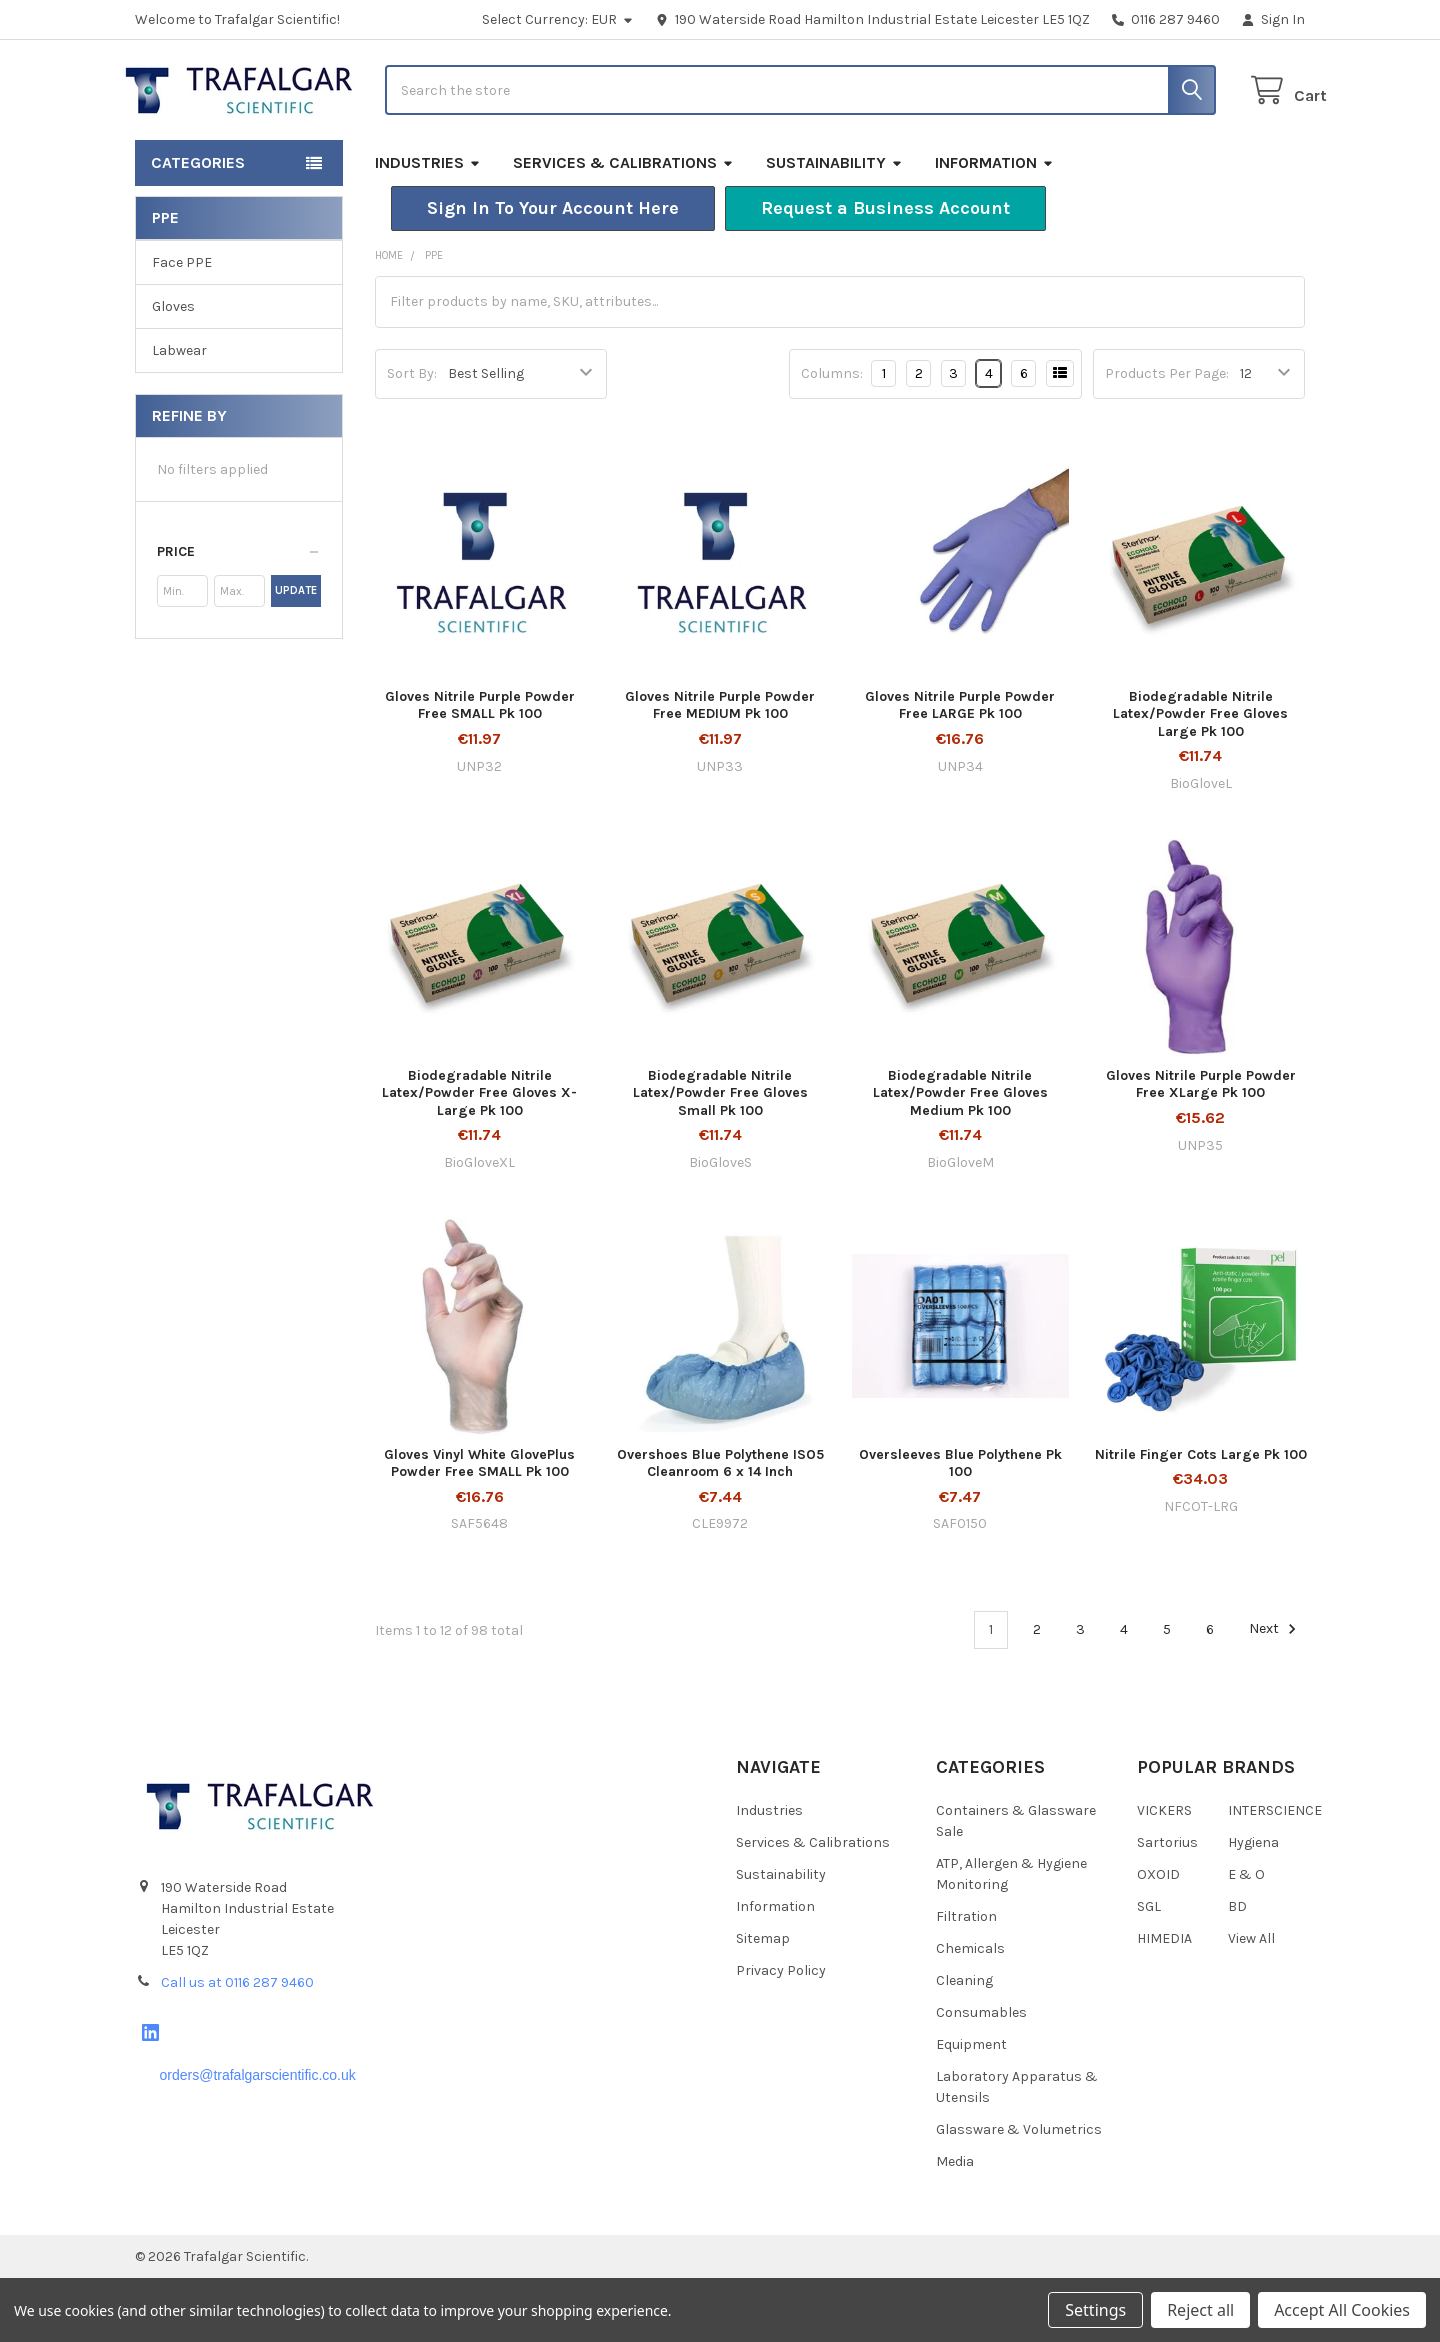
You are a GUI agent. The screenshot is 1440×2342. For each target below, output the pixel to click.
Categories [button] (198, 226)
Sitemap (763, 2002)
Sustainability (834, 226)
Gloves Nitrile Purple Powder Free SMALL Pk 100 (480, 769)
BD (1237, 1970)
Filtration (966, 1980)
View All (1251, 2002)
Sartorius (1167, 1906)
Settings (1095, 2310)
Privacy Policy (781, 2034)
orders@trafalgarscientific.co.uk (257, 2139)
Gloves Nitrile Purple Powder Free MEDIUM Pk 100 (720, 769)
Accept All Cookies (1342, 2310)
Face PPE (182, 326)
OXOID (1158, 1938)
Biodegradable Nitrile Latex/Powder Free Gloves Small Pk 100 (720, 1157)
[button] (553, 272)
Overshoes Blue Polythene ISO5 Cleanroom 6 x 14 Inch (720, 1526)
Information (994, 226)
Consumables (981, 2076)
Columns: (832, 437)
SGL (1149, 1970)
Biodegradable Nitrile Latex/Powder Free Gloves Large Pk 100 (1200, 778)
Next (1275, 1693)
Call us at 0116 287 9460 (237, 2046)
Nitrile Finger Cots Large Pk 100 (1201, 1517)
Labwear (179, 414)
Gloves (173, 370)
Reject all (1200, 2310)
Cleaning (964, 2044)
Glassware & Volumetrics (1019, 2193)
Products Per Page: (1167, 437)
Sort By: (412, 437)
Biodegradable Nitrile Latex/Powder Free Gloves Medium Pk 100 (960, 1157)
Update (296, 654)
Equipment (971, 2108)
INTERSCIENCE (1275, 1874)
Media (955, 2225)
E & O (1246, 1938)
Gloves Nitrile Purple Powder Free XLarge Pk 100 (1201, 1148)
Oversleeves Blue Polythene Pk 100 (960, 1526)
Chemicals (970, 2012)
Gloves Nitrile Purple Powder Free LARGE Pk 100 (960, 769)
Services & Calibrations (623, 226)
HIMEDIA (1164, 2002)
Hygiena (1253, 1906)
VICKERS (1164, 1874)
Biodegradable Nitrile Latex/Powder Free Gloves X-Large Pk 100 (479, 1157)
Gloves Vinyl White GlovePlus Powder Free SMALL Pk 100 (479, 1526)
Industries (428, 226)
